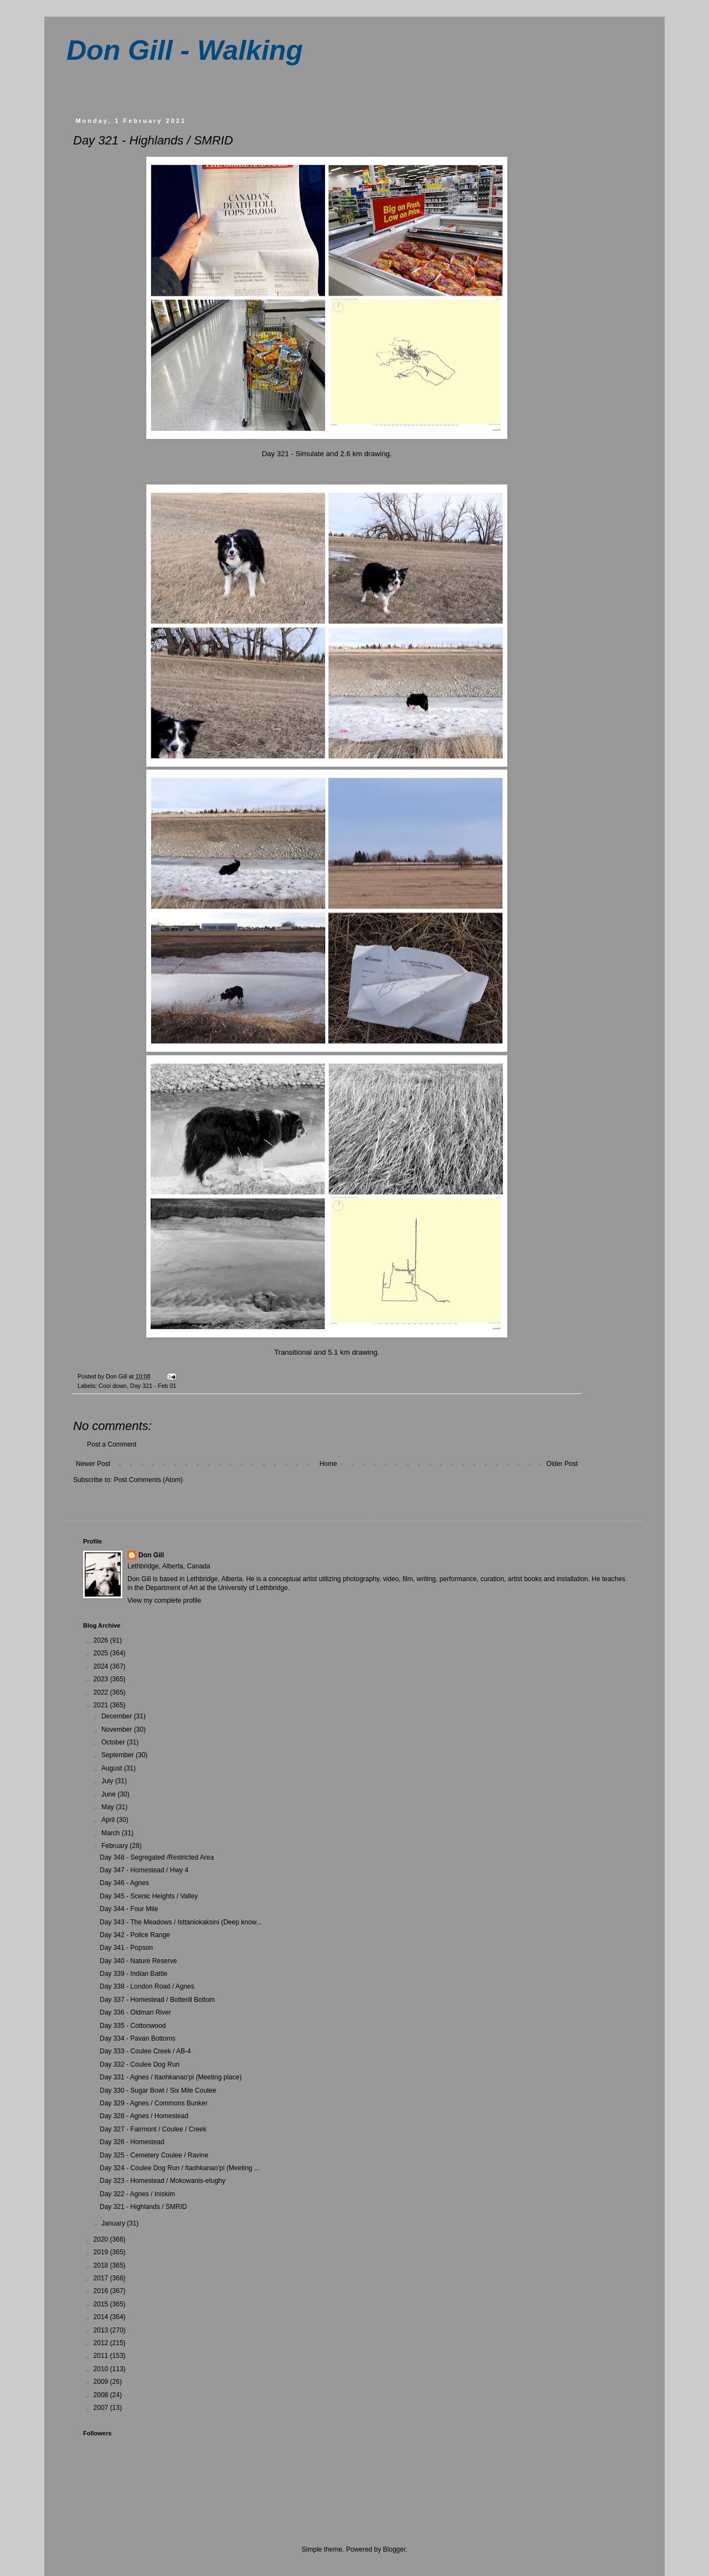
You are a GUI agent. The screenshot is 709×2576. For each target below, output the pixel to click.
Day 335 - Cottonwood (133, 2026)
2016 (102, 2291)
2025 (102, 1653)
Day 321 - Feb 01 (153, 1385)
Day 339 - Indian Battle (133, 1974)
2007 (102, 2408)
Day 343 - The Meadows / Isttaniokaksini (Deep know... (181, 1922)
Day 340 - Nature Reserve (138, 1961)
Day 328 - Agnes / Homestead (144, 2116)
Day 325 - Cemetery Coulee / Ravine (154, 2155)
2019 (102, 2252)
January (114, 2223)
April (108, 1820)
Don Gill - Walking (184, 50)
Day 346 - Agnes (124, 1883)
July (108, 1781)
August (112, 1768)
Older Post (562, 1464)
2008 (102, 2395)
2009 (102, 2382)
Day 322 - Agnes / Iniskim (137, 2194)
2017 (102, 2278)
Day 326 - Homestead (132, 2142)
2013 (102, 2330)
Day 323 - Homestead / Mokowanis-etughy (162, 2181)
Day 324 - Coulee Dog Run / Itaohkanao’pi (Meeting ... (180, 2168)
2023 (102, 1679)
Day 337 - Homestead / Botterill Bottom (157, 2000)
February (115, 1846)
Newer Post (93, 1464)
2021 (102, 1705)
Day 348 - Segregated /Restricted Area (157, 1857)
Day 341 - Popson (126, 1948)
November (117, 1729)
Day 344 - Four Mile (129, 1909)
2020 (102, 2239)
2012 (102, 2343)
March (111, 1833)
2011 (102, 2356)
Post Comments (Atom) (148, 1480)
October (114, 1742)
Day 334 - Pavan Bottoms (138, 2038)
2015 (102, 2304)
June (109, 1794)
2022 (102, 1692)
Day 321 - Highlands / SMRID (143, 2207)
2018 (102, 2265)
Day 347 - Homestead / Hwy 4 (144, 1870)
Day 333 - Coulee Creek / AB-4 (145, 2051)
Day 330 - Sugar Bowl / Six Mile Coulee (158, 2090)
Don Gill (151, 1555)
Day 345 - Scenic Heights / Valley (149, 1896)
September (118, 1755)
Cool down (113, 1385)
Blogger (394, 2549)
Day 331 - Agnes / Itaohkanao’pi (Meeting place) (171, 2077)
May (108, 1807)
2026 (102, 1640)
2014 (102, 2317)
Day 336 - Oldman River (135, 2012)
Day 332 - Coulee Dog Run (139, 2064)
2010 (102, 2369)
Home (328, 1464)
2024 (102, 1666)
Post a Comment (111, 1444)
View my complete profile (164, 1600)
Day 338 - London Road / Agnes (147, 1986)
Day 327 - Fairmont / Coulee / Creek (153, 2129)
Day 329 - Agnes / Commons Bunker (154, 2103)
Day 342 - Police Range (135, 1935)
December (117, 1716)
